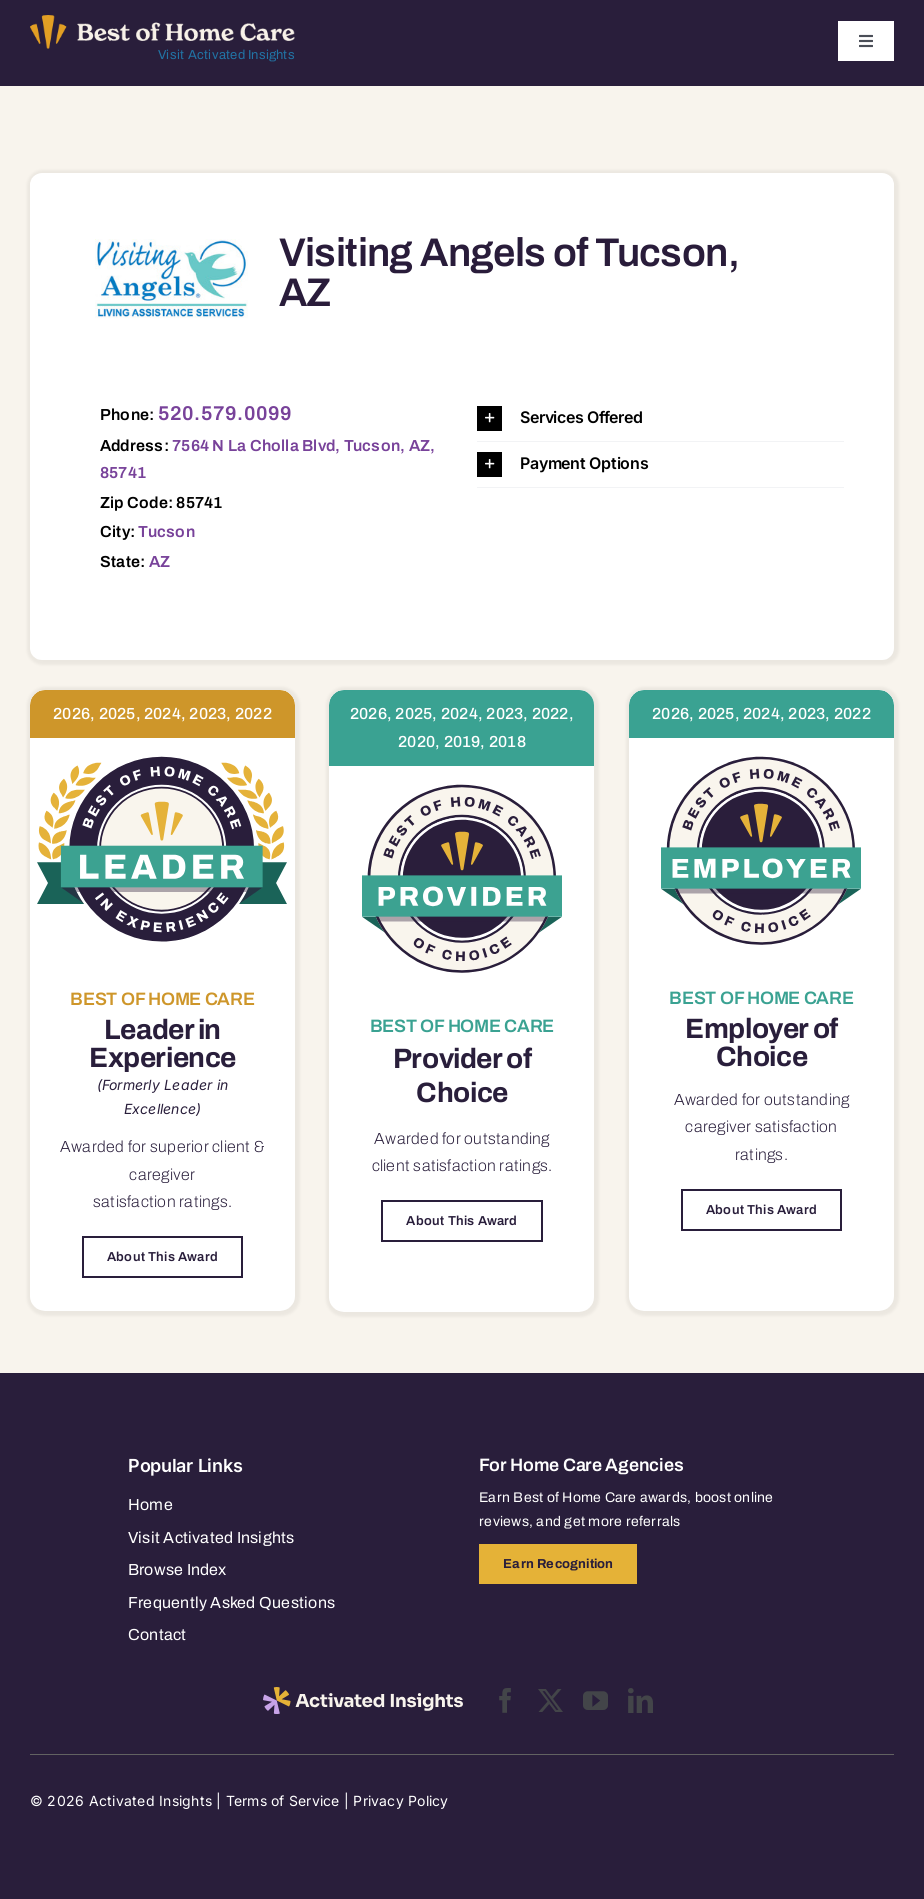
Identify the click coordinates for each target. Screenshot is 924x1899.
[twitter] (550, 1700)
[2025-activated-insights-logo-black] (363, 1695)
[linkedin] (640, 1700)
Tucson (166, 531)
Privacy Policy (400, 1800)
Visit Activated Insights (226, 55)
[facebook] (505, 1700)
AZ (159, 561)
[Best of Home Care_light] (162, 23)
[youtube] (595, 1700)
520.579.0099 (225, 413)
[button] (660, 418)
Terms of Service (283, 1800)
